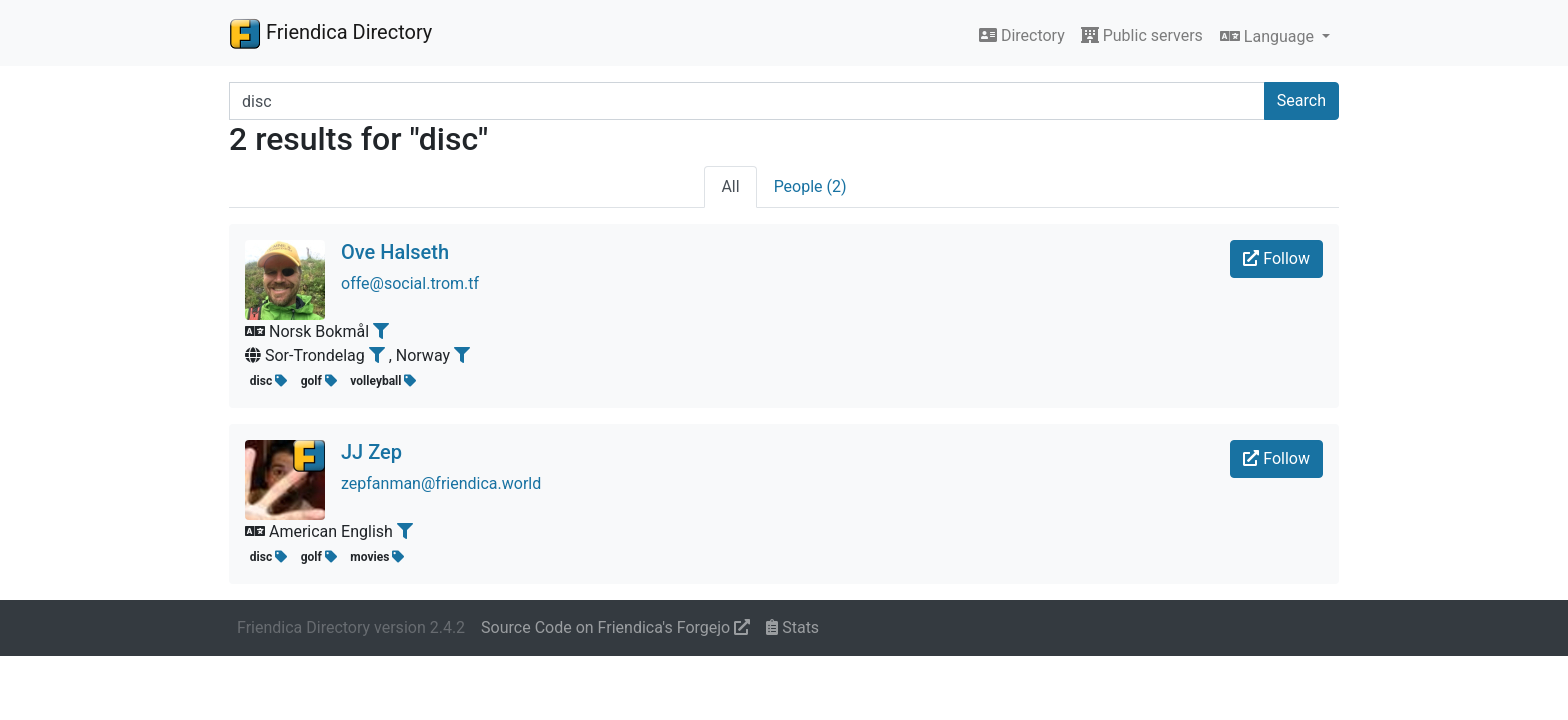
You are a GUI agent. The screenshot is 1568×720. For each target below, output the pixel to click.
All (730, 186)
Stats (792, 627)
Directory (1022, 35)
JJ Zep (371, 452)
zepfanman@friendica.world (441, 483)
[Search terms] (747, 101)
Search (1301, 100)
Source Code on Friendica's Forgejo (615, 627)
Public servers (1142, 35)
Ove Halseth (395, 252)
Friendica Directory (330, 33)
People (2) (810, 186)
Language (1269, 36)
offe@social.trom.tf (410, 283)
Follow (1276, 258)
